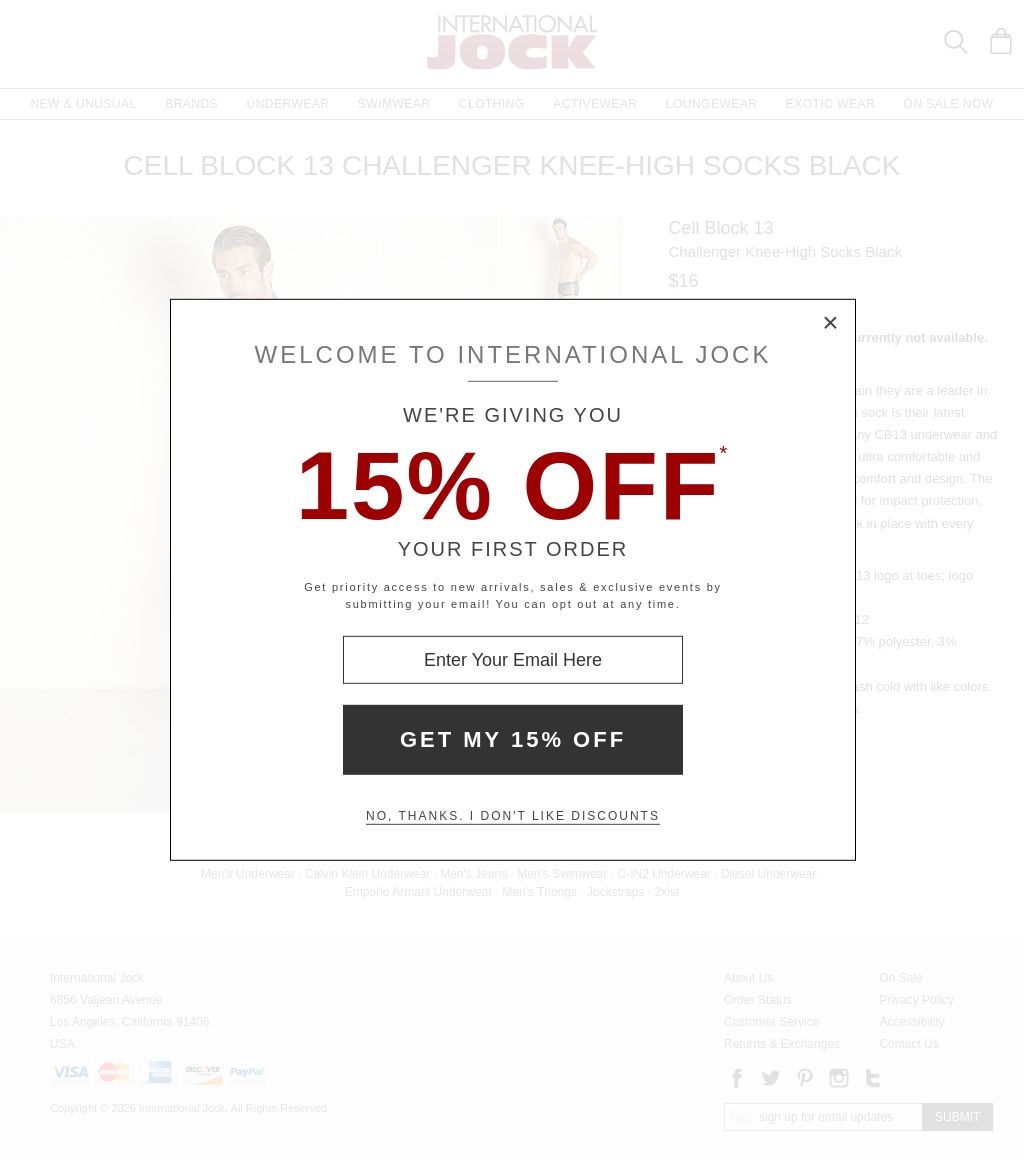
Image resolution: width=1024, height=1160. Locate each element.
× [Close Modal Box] (831, 324)
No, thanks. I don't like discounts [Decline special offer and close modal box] (513, 816)
